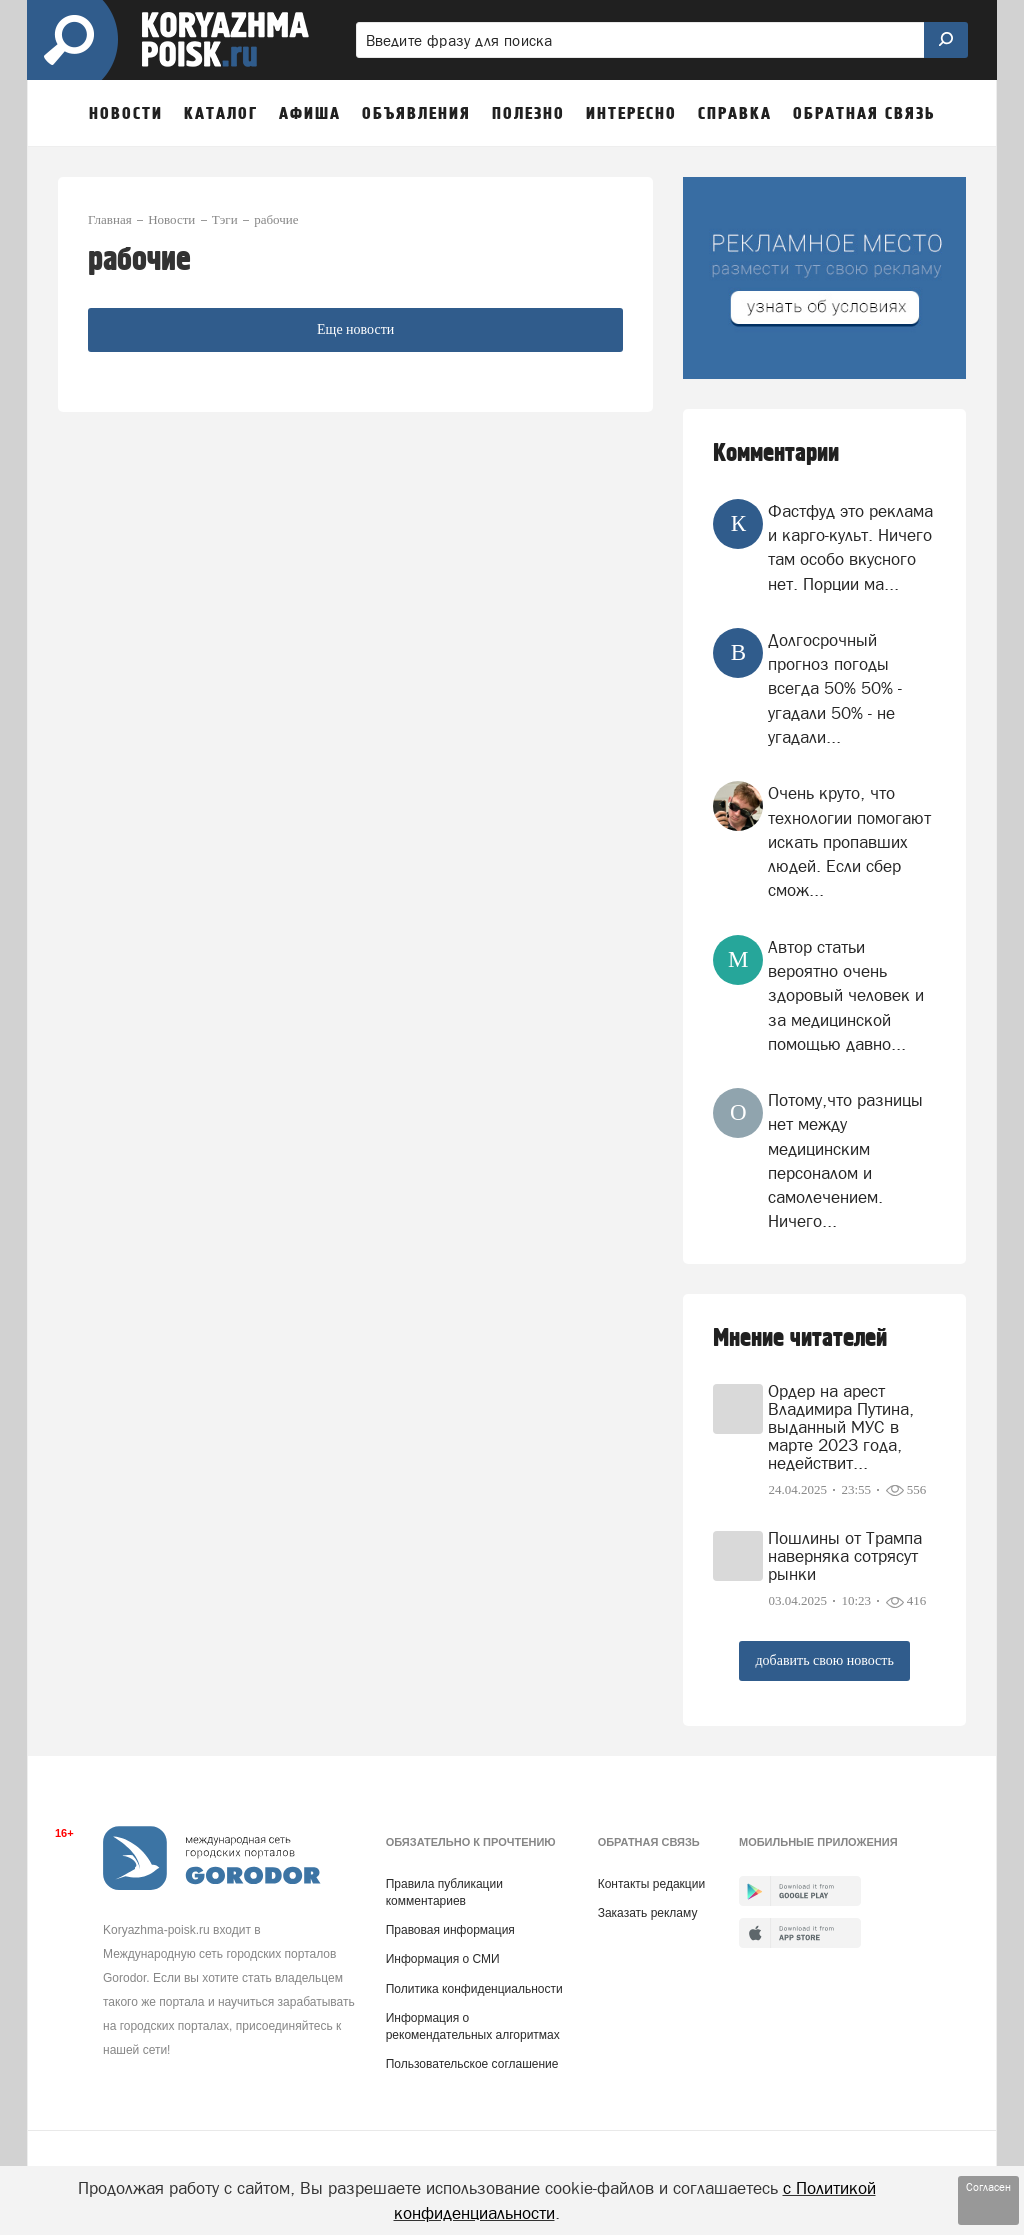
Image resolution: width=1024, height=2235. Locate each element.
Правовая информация (450, 1930)
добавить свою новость (824, 1660)
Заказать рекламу (648, 1913)
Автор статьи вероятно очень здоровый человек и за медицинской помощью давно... (846, 995)
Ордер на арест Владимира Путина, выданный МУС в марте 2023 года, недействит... (841, 1427)
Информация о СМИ (443, 1959)
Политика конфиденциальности (474, 1989)
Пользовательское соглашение (472, 2064)
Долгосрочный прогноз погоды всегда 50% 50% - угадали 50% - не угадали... (835, 688)
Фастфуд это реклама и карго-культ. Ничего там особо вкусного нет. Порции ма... (850, 547)
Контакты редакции (651, 1884)
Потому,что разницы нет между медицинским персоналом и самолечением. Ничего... (845, 1160)
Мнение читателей (800, 1338)
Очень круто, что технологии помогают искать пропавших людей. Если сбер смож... (849, 841)
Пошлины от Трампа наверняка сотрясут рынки (845, 1556)
